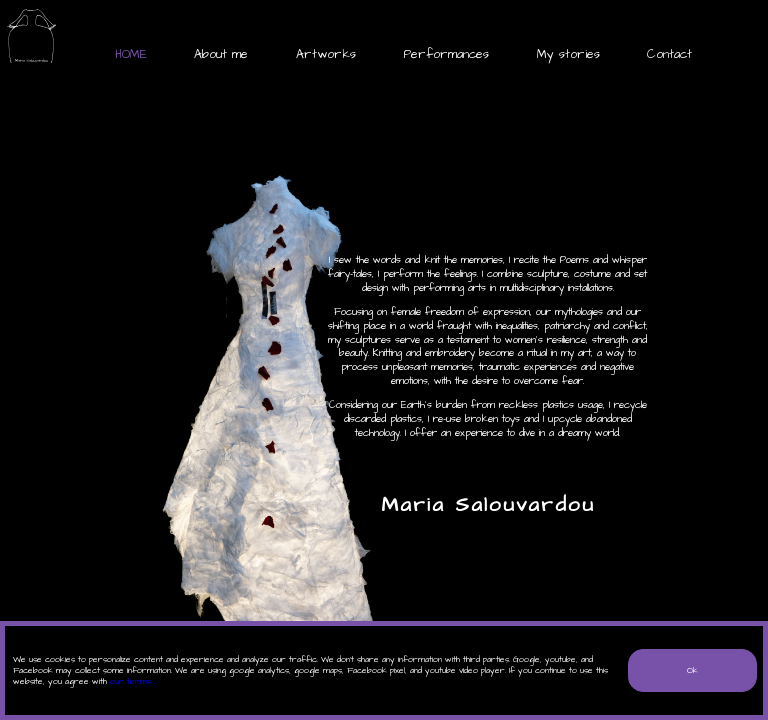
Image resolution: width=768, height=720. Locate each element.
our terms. (131, 681)
